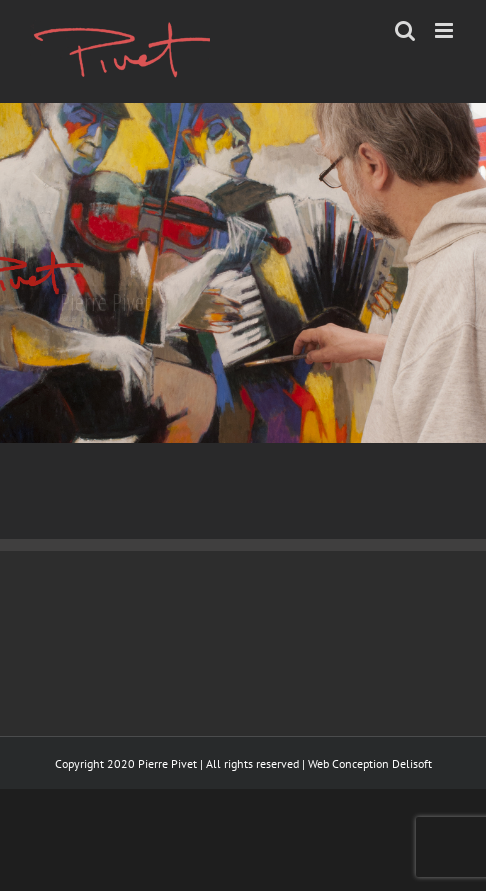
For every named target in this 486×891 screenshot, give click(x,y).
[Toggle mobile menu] (445, 30)
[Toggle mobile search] (405, 30)
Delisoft (412, 763)
